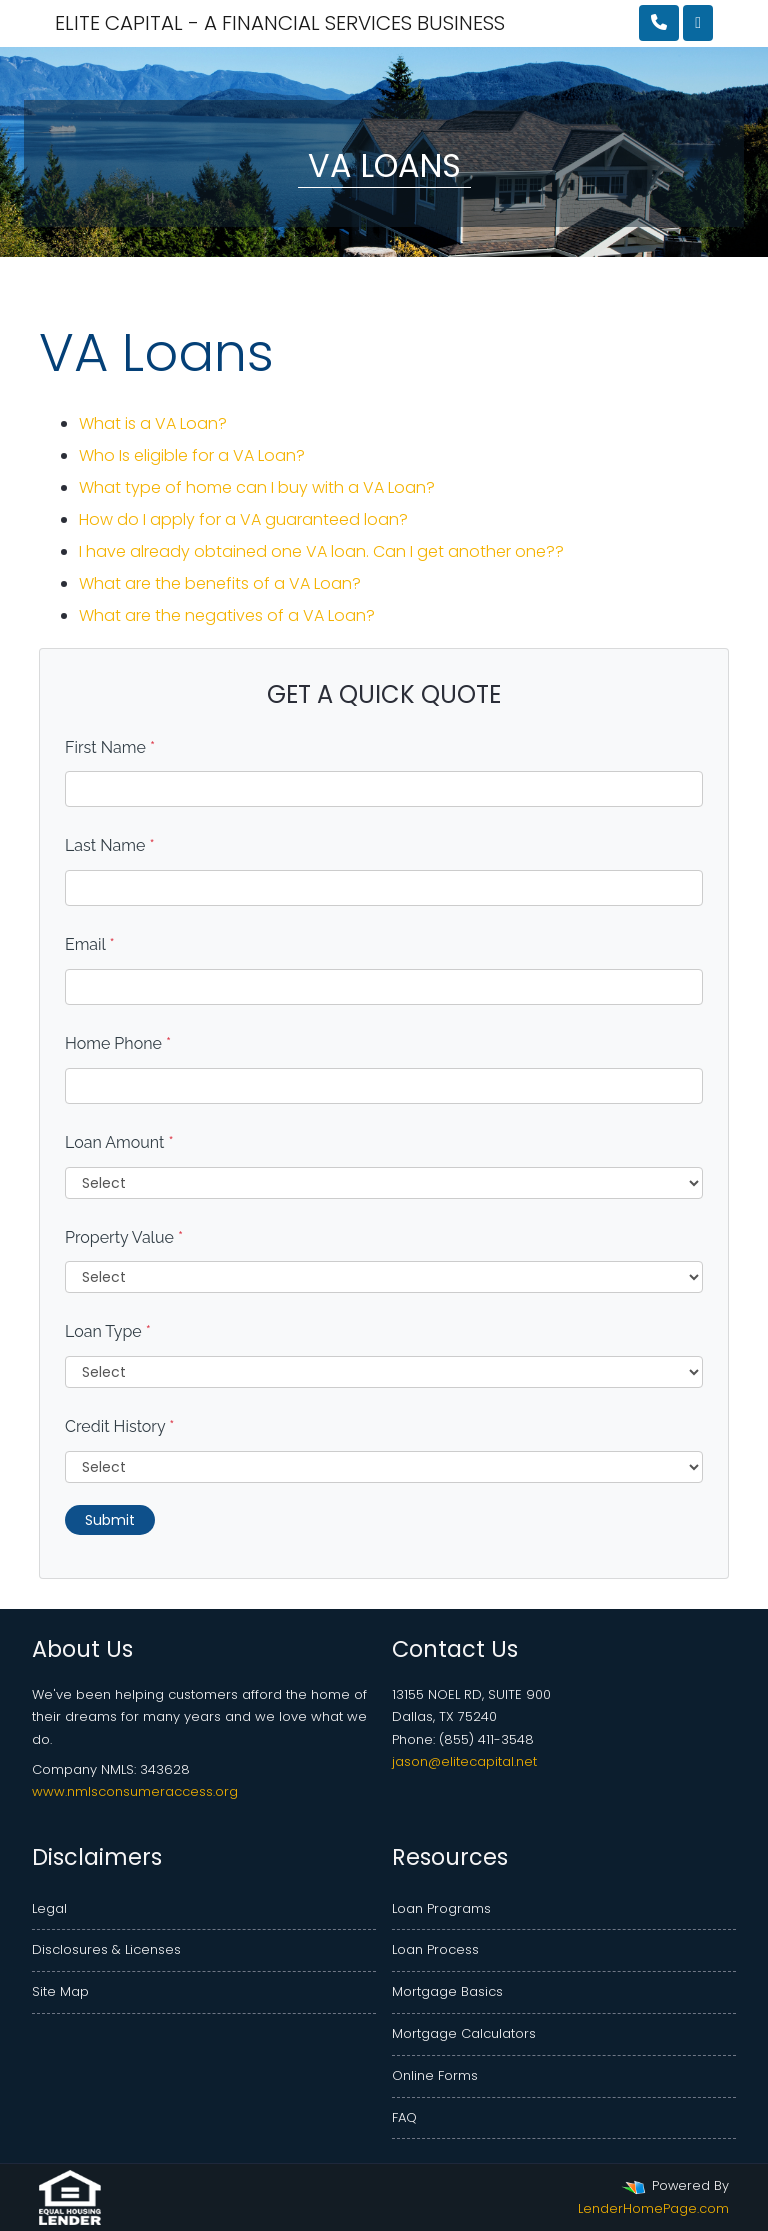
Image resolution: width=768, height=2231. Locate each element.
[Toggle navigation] (698, 23)
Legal (49, 1908)
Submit (110, 1520)
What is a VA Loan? (153, 423)
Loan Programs (441, 1908)
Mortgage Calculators (464, 2033)
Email (90, 944)
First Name (110, 747)
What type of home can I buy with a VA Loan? (257, 487)
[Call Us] (659, 23)
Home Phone (118, 1043)
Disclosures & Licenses (106, 1949)
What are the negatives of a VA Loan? (227, 615)
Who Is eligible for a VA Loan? (192, 455)
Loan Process (435, 1949)
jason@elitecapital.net (464, 1761)
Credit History (119, 1426)
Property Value (124, 1237)
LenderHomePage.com (653, 2208)
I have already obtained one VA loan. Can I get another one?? (321, 551)
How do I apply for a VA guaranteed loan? (243, 519)
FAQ (404, 2117)
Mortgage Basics (447, 1991)
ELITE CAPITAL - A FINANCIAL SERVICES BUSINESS (165, 23)
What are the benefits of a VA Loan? (220, 583)
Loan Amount (119, 1142)
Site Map (60, 1991)
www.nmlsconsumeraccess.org (135, 1791)
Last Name (110, 845)
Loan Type (108, 1331)
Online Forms (435, 2075)
